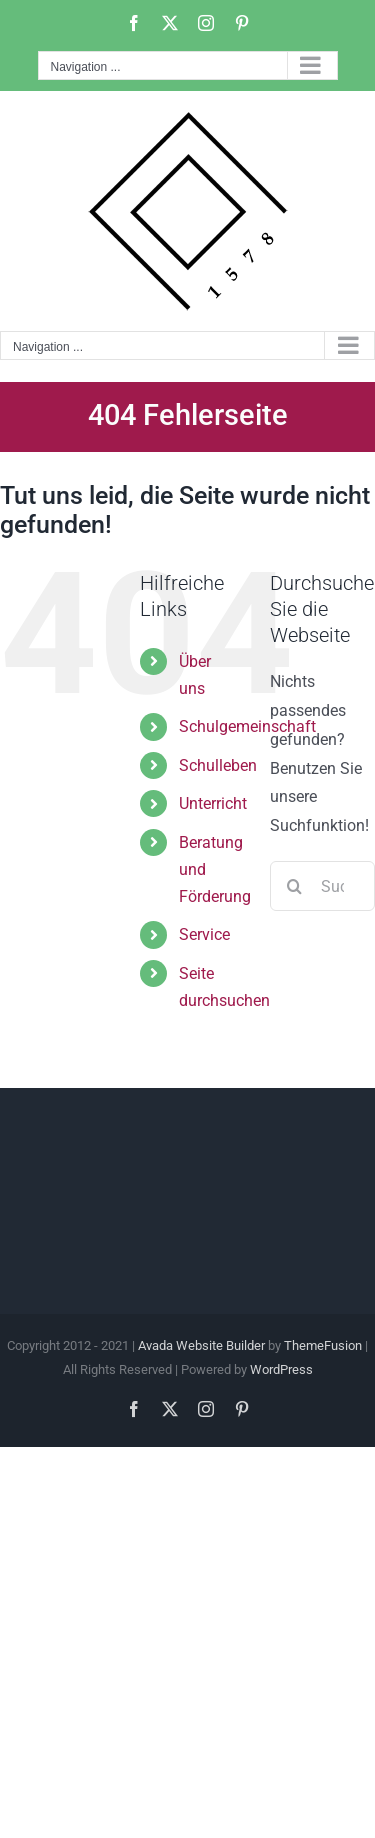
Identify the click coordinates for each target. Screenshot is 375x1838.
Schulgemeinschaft (247, 726)
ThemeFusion (323, 1345)
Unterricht (213, 803)
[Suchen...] (322, 886)
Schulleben (218, 765)
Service (204, 934)
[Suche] (295, 886)
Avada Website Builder (201, 1345)
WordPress (281, 1369)
